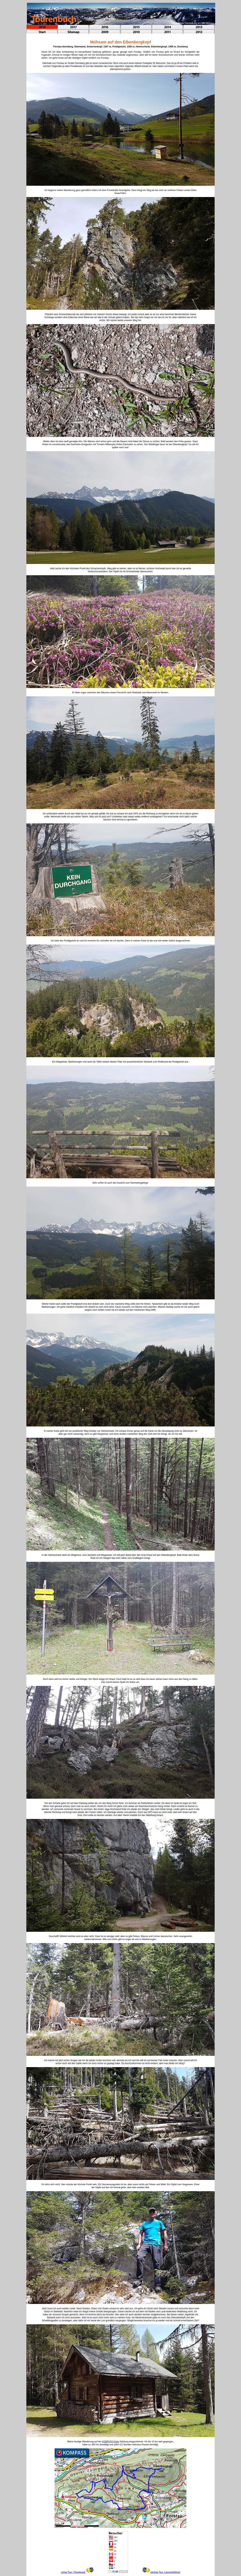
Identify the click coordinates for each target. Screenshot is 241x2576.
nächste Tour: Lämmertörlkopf (165, 2572)
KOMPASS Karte (110, 2441)
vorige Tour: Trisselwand (73, 2572)
